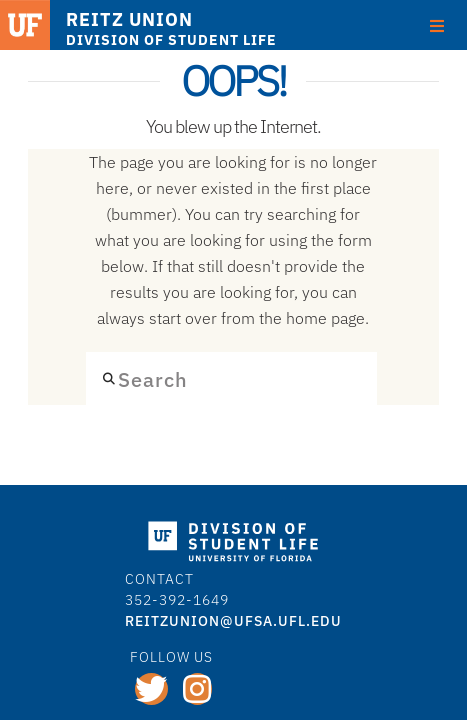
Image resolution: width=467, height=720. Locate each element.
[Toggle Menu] (436, 26)
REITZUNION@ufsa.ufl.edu (233, 621)
